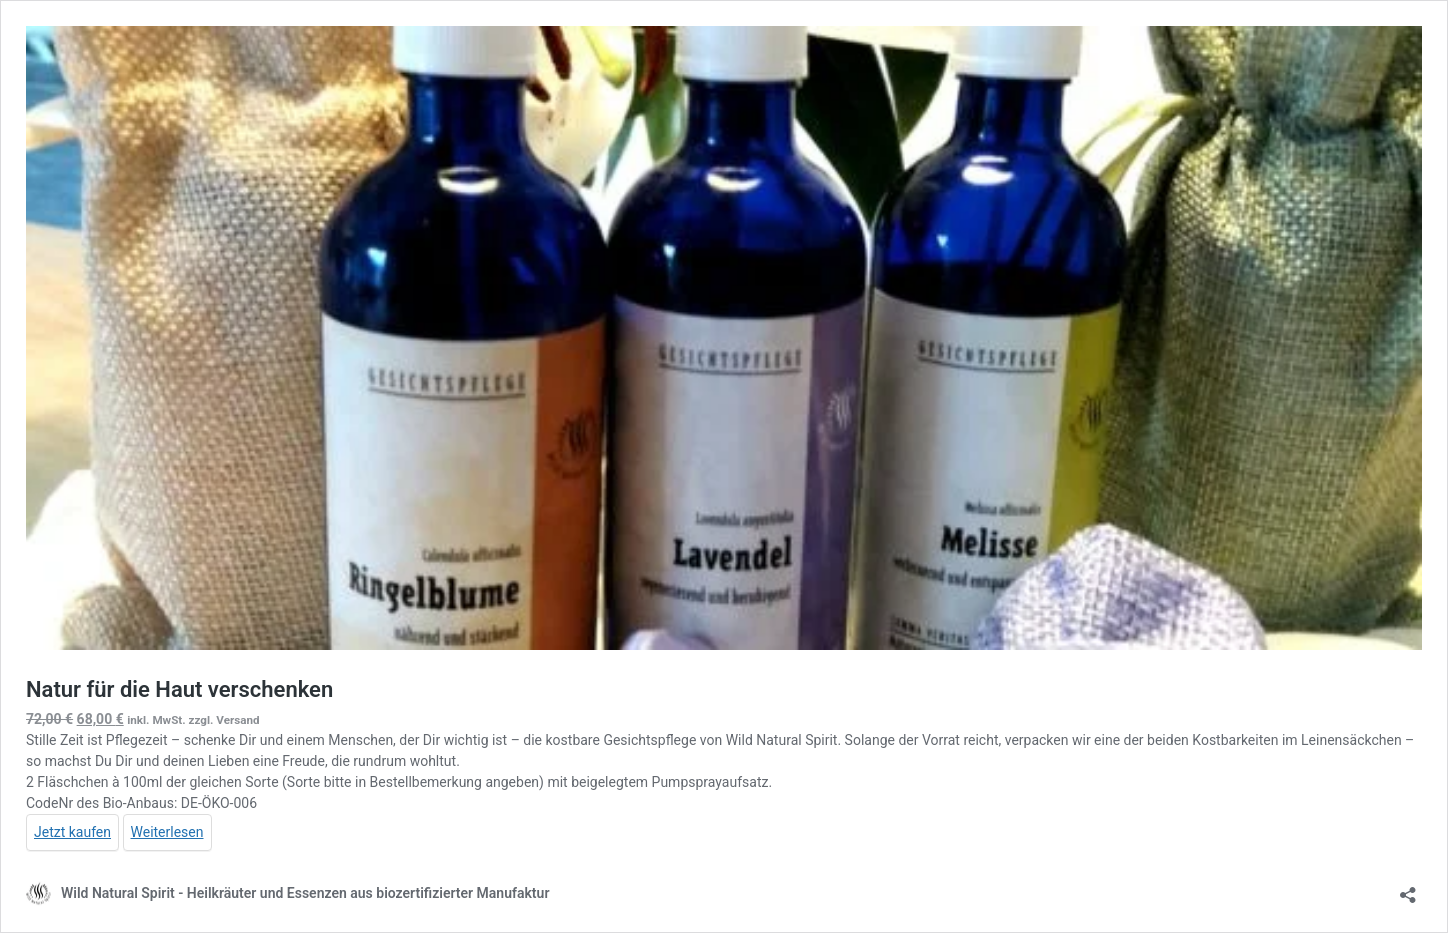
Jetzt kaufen (72, 832)
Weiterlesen (167, 832)
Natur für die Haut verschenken (179, 689)
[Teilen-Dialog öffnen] (1408, 888)
